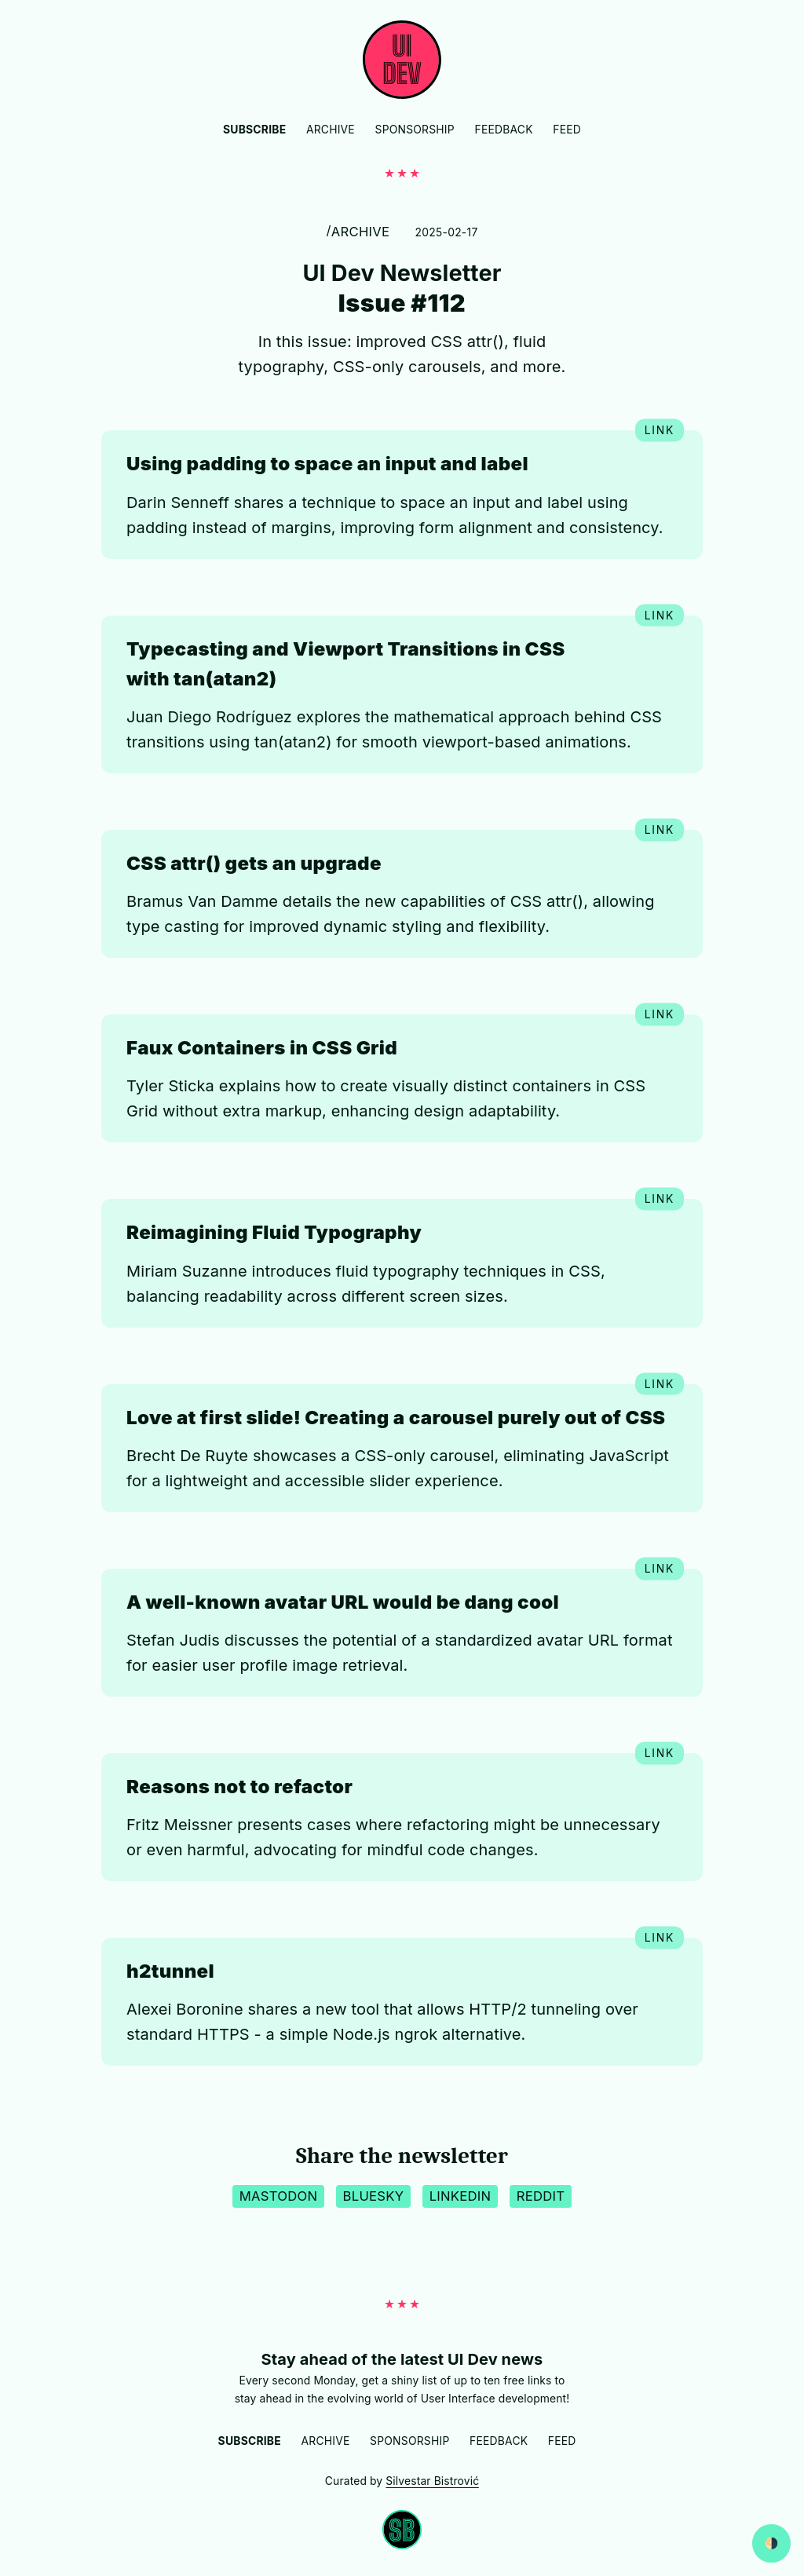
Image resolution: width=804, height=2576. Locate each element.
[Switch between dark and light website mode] (771, 2543)
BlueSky (373, 2196)
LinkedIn (460, 2196)
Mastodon (278, 2196)
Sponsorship (415, 129)
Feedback (503, 129)
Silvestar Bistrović (432, 2481)
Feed (567, 129)
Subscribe (254, 129)
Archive (330, 129)
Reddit (541, 2196)
